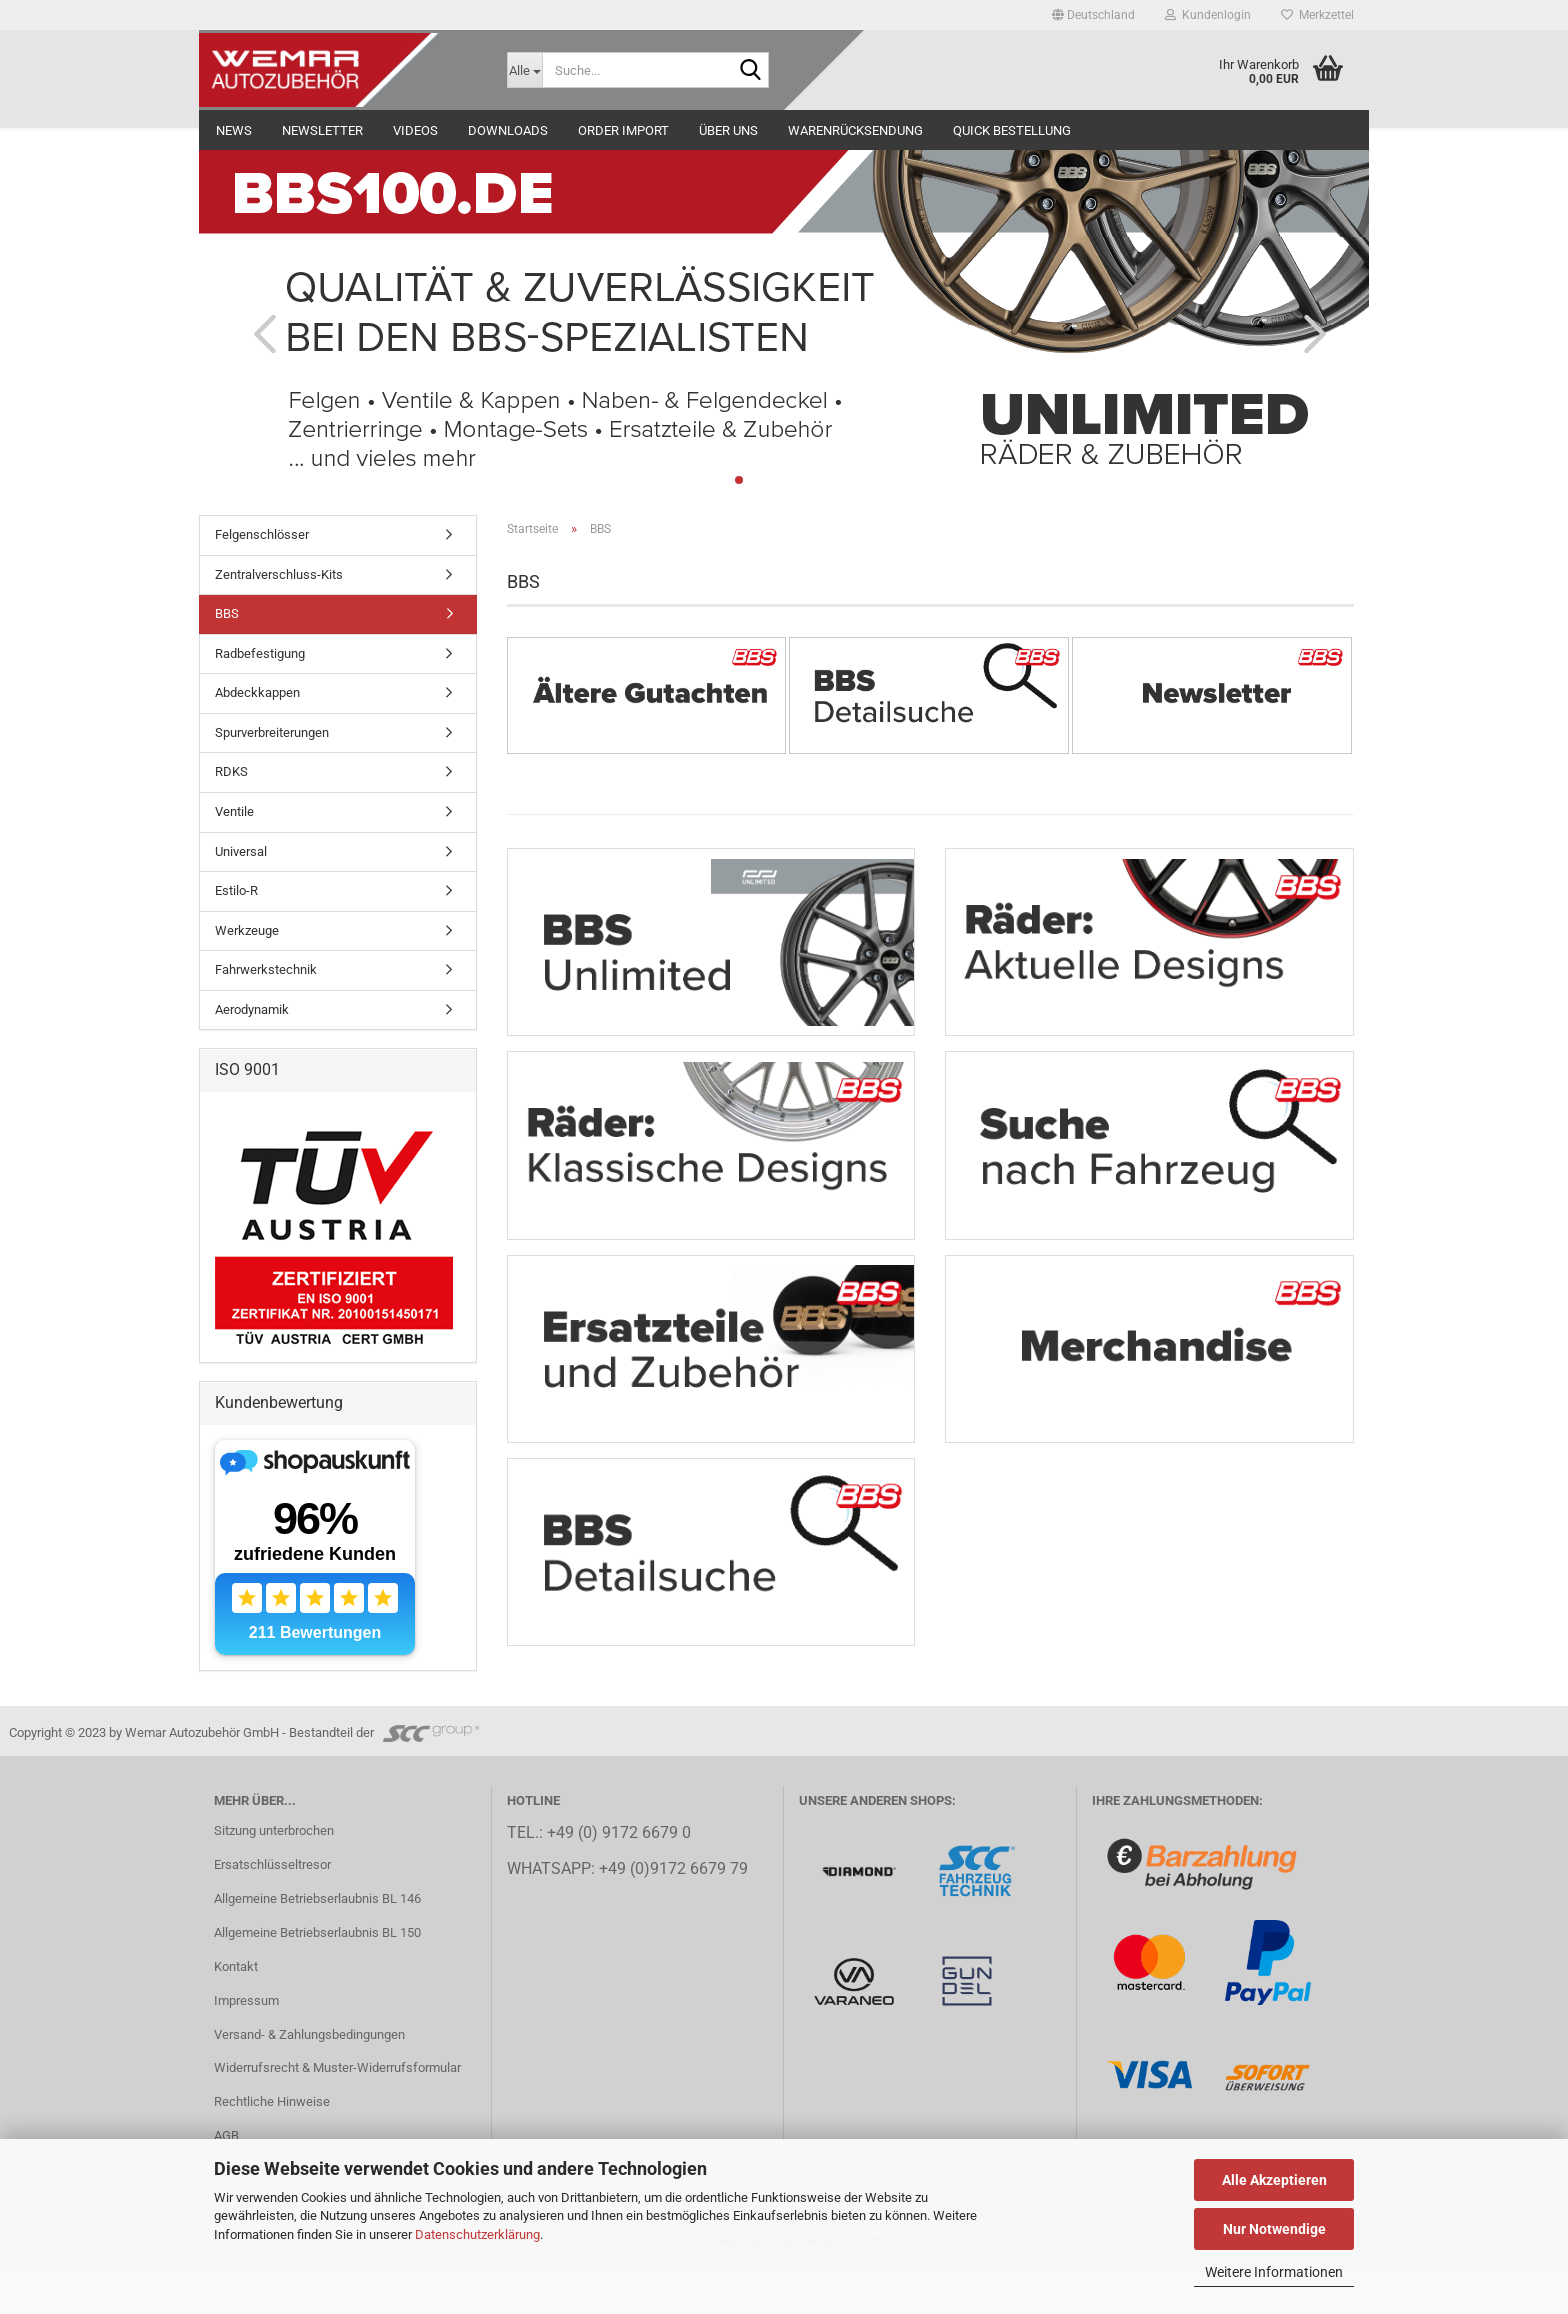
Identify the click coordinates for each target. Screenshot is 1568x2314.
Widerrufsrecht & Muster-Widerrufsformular (337, 2115)
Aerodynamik (252, 1009)
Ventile (234, 811)
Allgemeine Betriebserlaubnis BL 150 (317, 1979)
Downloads (508, 130)
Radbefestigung (260, 653)
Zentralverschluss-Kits (279, 574)
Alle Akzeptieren (1274, 2180)
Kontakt (236, 2013)
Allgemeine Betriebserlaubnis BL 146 (317, 1945)
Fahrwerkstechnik (266, 969)
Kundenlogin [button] (1208, 15)
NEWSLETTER (322, 130)
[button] (1093, 15)
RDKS (231, 771)
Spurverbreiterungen (272, 732)
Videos (415, 130)
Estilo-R (236, 890)
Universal (241, 851)
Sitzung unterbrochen (274, 1878)
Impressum (246, 2047)
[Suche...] (525, 70)
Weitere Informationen (1274, 2272)
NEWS (234, 130)
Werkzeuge (247, 930)
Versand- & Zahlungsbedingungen (309, 2081)
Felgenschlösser (262, 534)
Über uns (728, 130)
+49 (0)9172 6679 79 (673, 1916)
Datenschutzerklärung (477, 2234)
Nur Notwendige (1274, 2229)
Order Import (623, 130)
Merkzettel (1317, 15)
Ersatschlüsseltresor (272, 1912)
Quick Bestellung (1012, 130)
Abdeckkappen (257, 692)
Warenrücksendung (855, 130)
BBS (227, 613)
